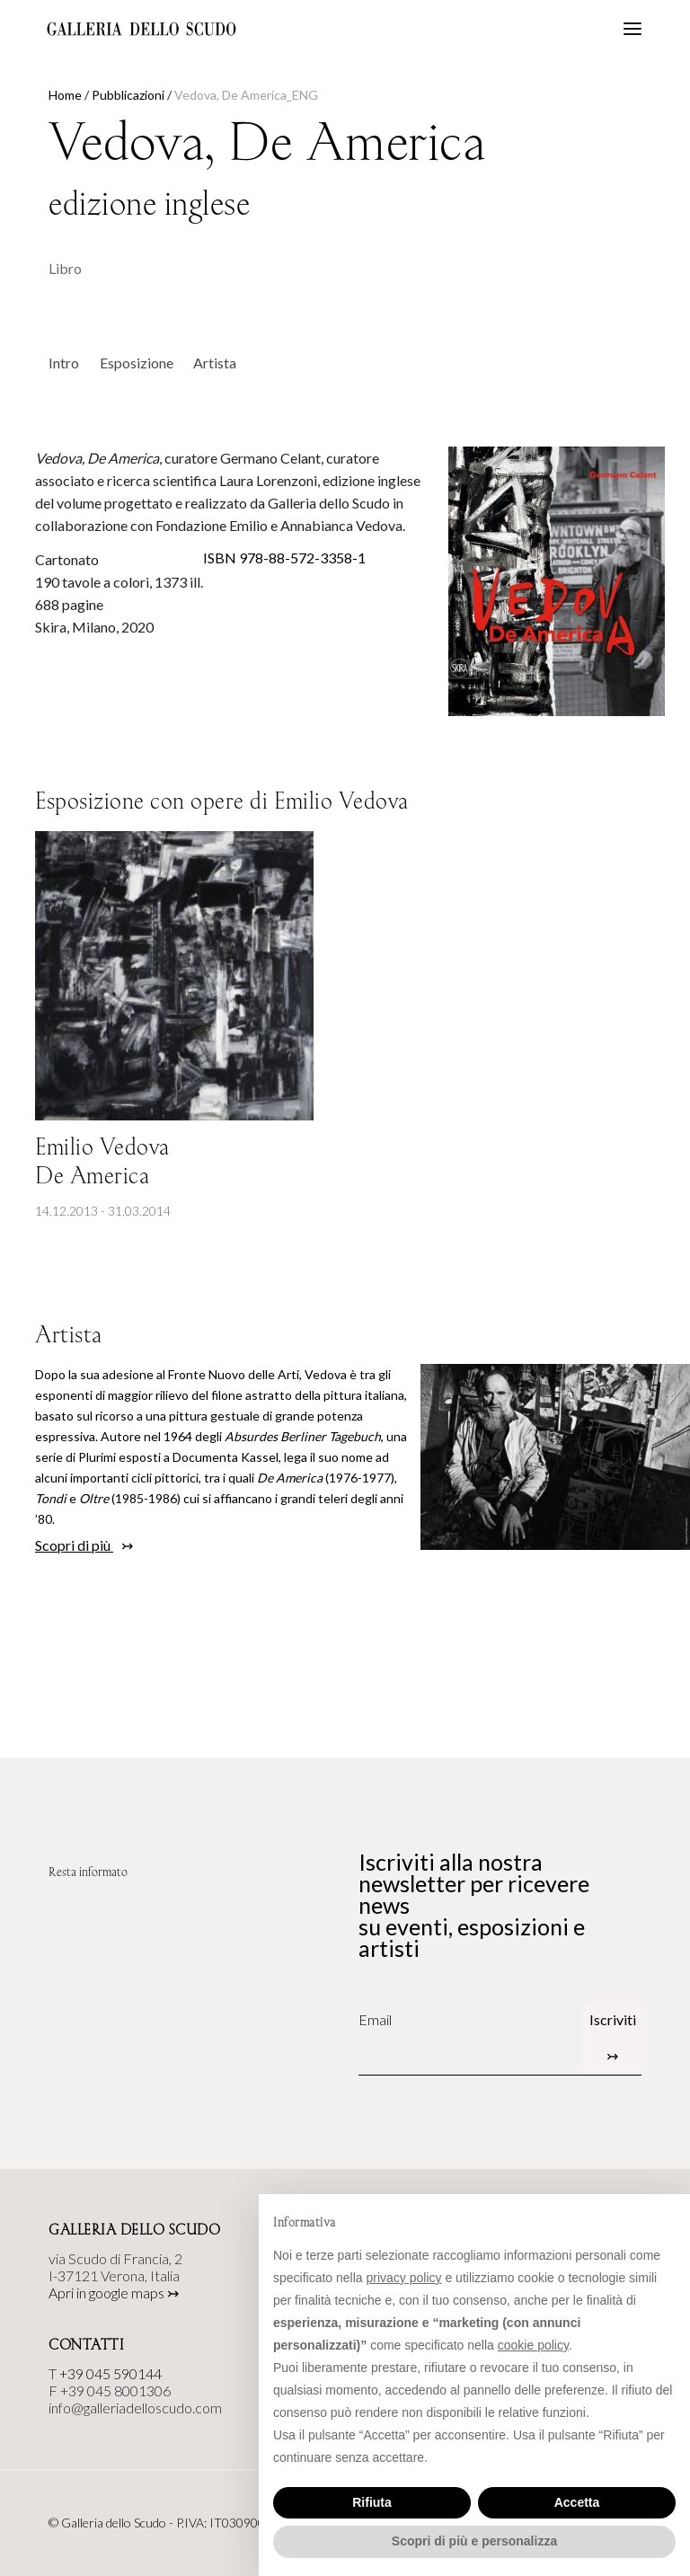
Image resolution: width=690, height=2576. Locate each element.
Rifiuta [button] (372, 2502)
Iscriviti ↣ (612, 2037)
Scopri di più (74, 1545)
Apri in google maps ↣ (114, 2292)
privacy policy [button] (404, 2278)
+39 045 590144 (110, 2373)
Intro (64, 362)
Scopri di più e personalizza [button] (474, 2541)
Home (65, 94)
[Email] (470, 2020)
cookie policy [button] (533, 2345)
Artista (214, 362)
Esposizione (136, 362)
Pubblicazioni (128, 94)
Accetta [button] (577, 2502)
